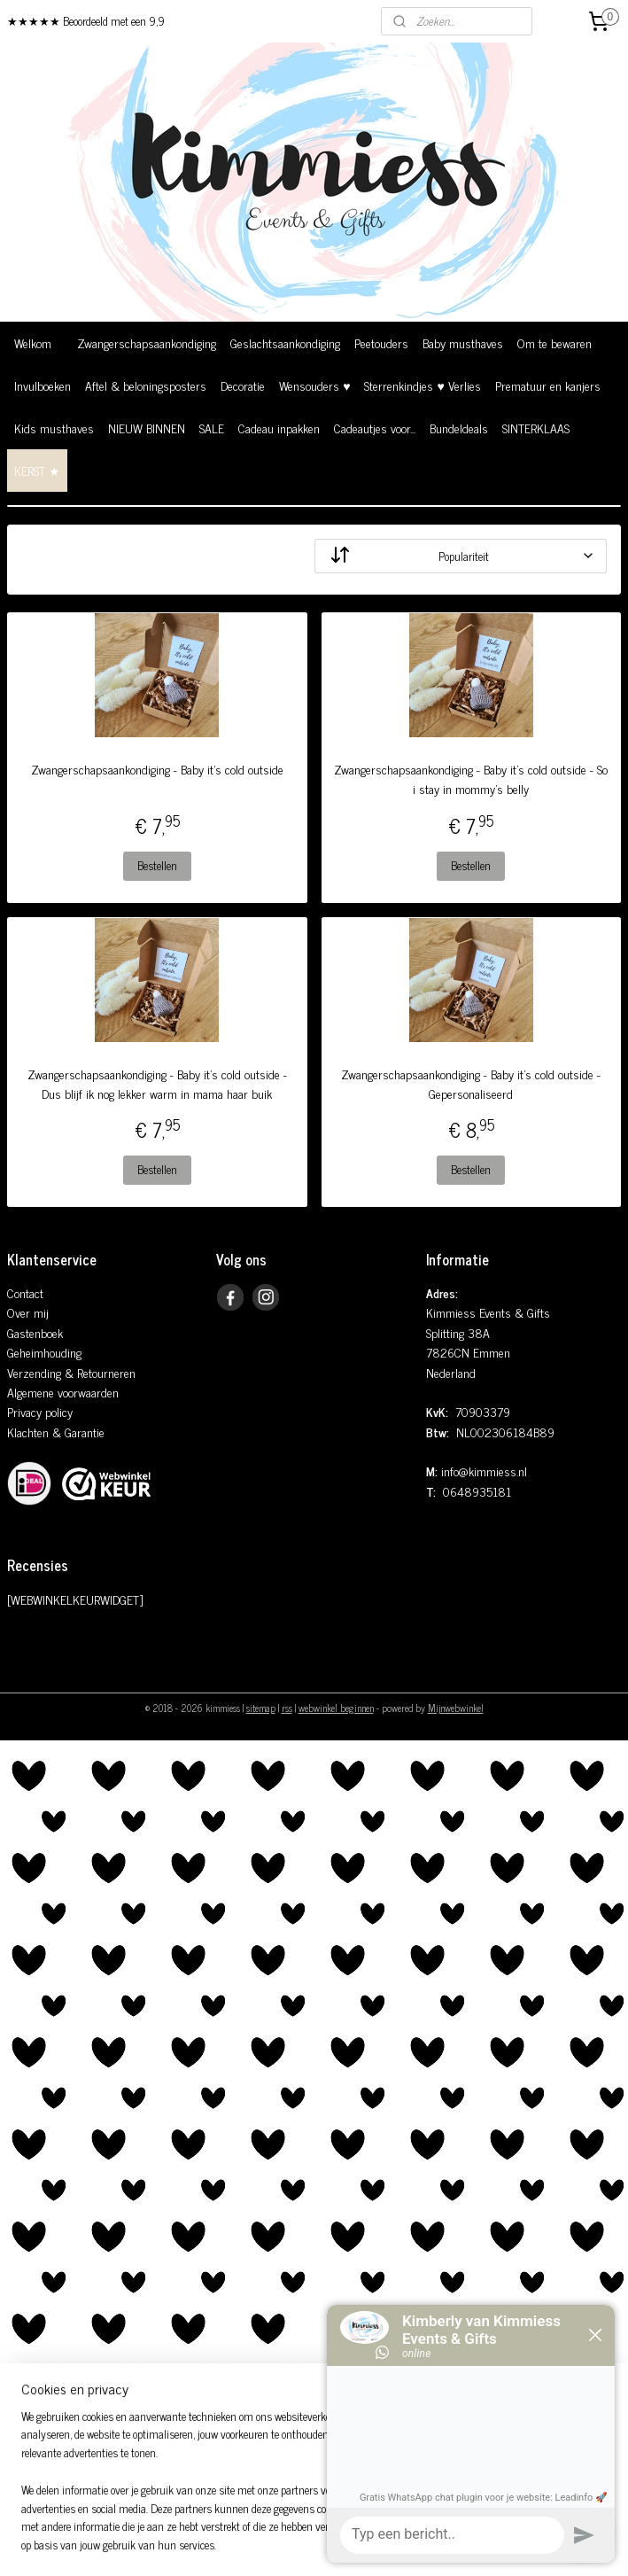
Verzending (34, 1372)
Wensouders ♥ (314, 385)
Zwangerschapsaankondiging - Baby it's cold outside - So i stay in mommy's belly (471, 778)
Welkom (32, 342)
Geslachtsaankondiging (285, 342)
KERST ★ (37, 470)
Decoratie (243, 385)
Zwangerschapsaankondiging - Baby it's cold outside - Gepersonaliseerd (471, 1083)
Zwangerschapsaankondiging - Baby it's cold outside (157, 769)
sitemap (260, 1708)
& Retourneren (98, 1372)
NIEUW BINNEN (146, 427)
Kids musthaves (54, 427)
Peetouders (381, 342)
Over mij (28, 1312)
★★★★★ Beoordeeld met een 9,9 (86, 21)
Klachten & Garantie (56, 1431)
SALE (211, 427)
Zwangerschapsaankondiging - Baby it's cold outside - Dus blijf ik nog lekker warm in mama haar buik (157, 1083)
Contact (25, 1292)
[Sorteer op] (460, 556)
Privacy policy (40, 1411)
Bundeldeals (459, 427)
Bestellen (157, 865)
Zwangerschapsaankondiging (146, 342)
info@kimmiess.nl (484, 1470)
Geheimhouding (44, 1352)
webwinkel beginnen (336, 1708)
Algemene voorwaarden (63, 1391)
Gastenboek (35, 1332)
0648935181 (477, 1491)
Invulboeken (42, 385)
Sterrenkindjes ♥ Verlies (422, 385)
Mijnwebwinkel (456, 1708)
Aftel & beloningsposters (145, 385)
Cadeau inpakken (279, 427)
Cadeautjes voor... (374, 427)
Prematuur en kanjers (548, 385)
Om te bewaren (554, 342)
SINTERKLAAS (536, 427)
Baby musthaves (463, 342)
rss (287, 1708)
